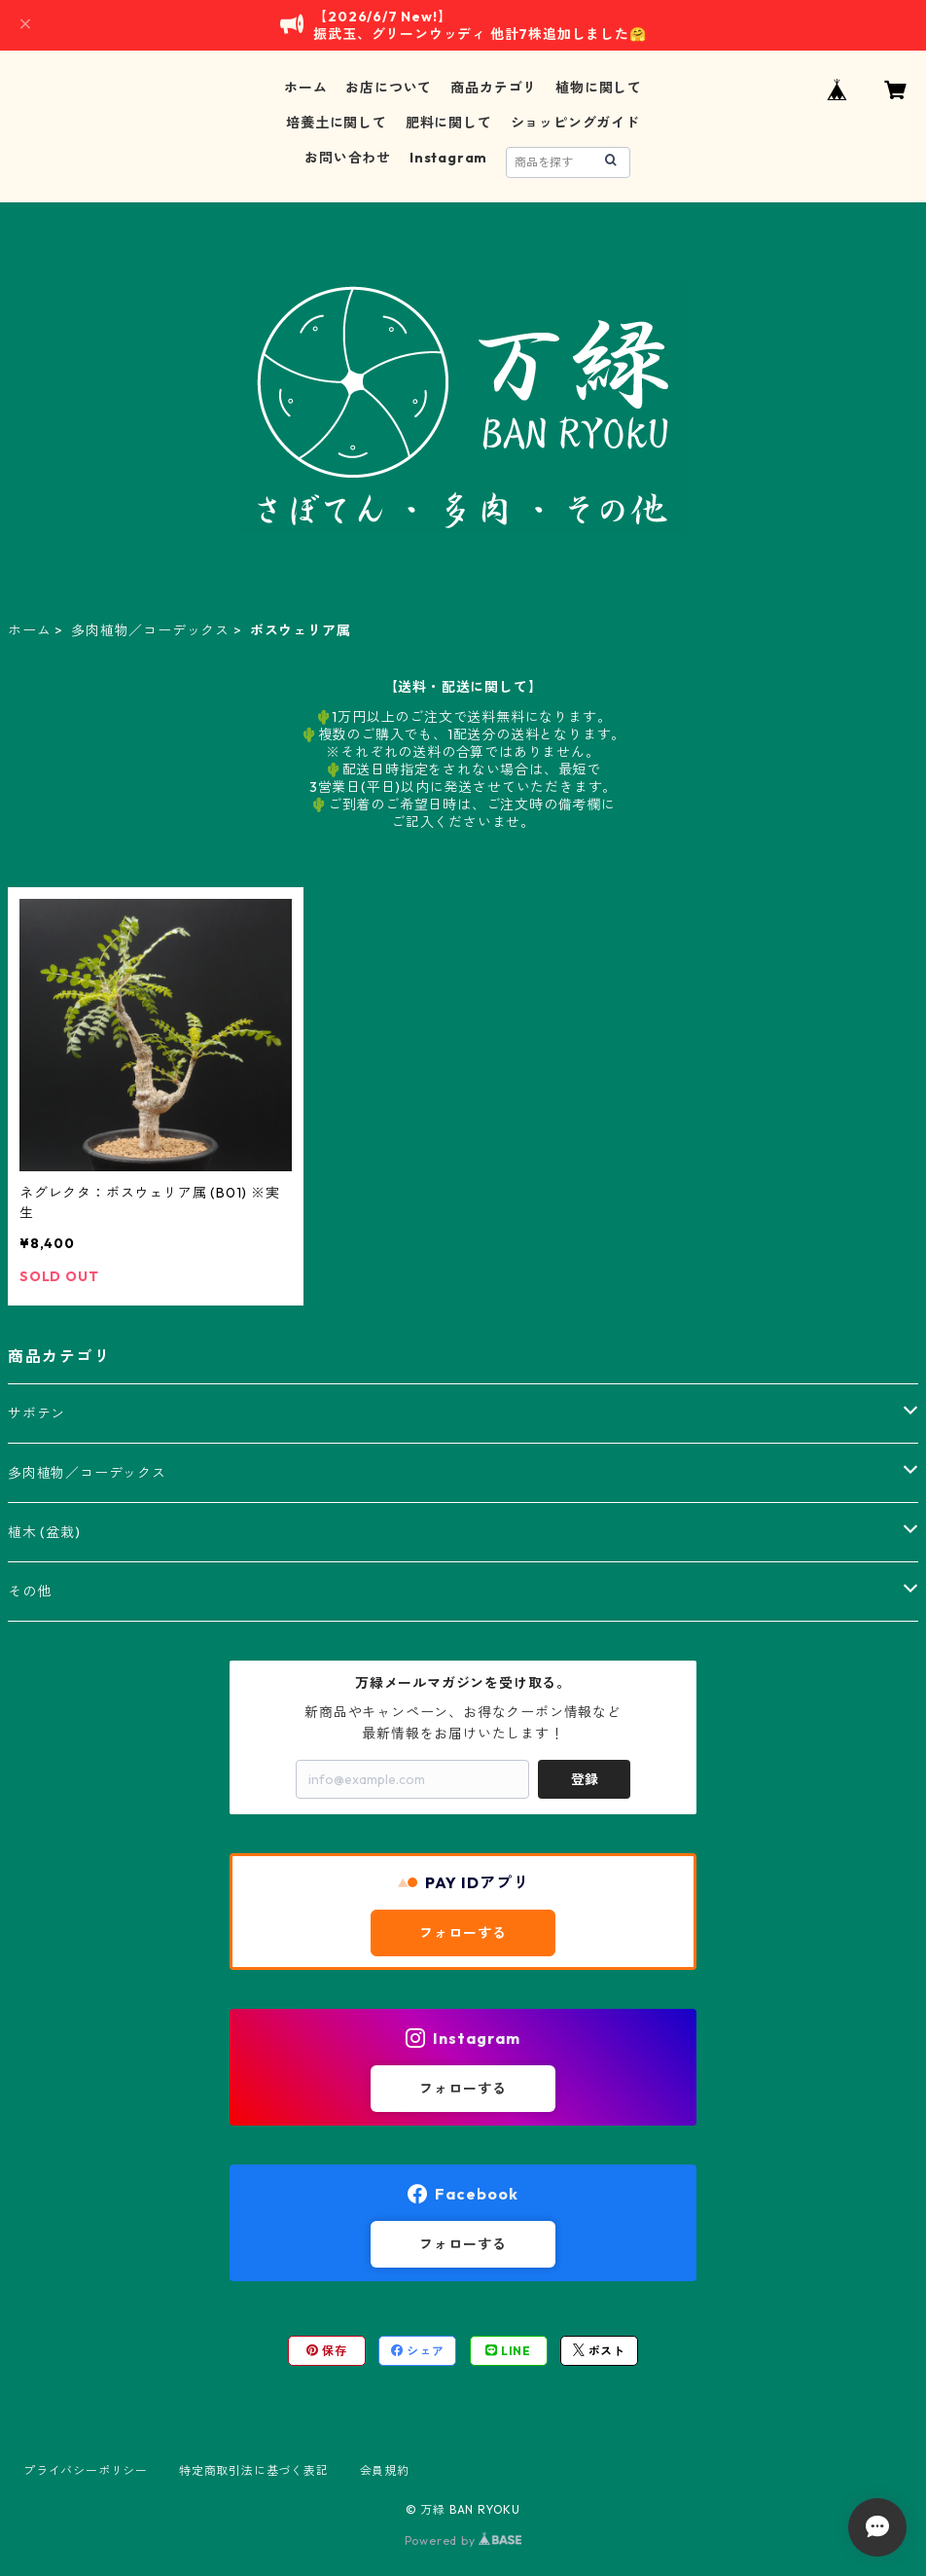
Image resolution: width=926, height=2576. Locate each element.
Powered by (463, 2540)
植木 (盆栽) (44, 1532)
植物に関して (598, 87)
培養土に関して (336, 122)
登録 (584, 1779)
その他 (29, 1591)
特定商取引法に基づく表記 (254, 2470)
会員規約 (385, 2470)
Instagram (448, 157)
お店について (388, 87)
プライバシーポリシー (85, 2470)
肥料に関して (449, 122)
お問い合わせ (347, 157)
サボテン (36, 1413)
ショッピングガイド (575, 122)
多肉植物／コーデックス (150, 630)
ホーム (305, 87)
